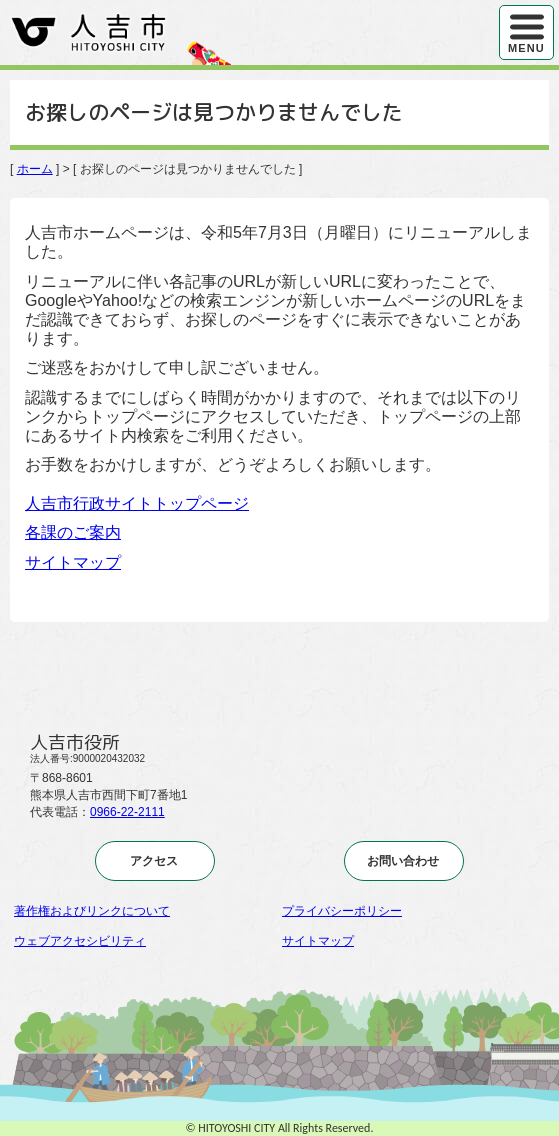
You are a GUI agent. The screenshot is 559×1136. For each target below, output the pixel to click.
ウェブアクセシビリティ (80, 941)
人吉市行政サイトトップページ (137, 503)
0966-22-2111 (127, 812)
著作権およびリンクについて (92, 911)
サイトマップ (73, 562)
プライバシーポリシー (342, 911)
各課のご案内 (73, 532)
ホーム (35, 169)
